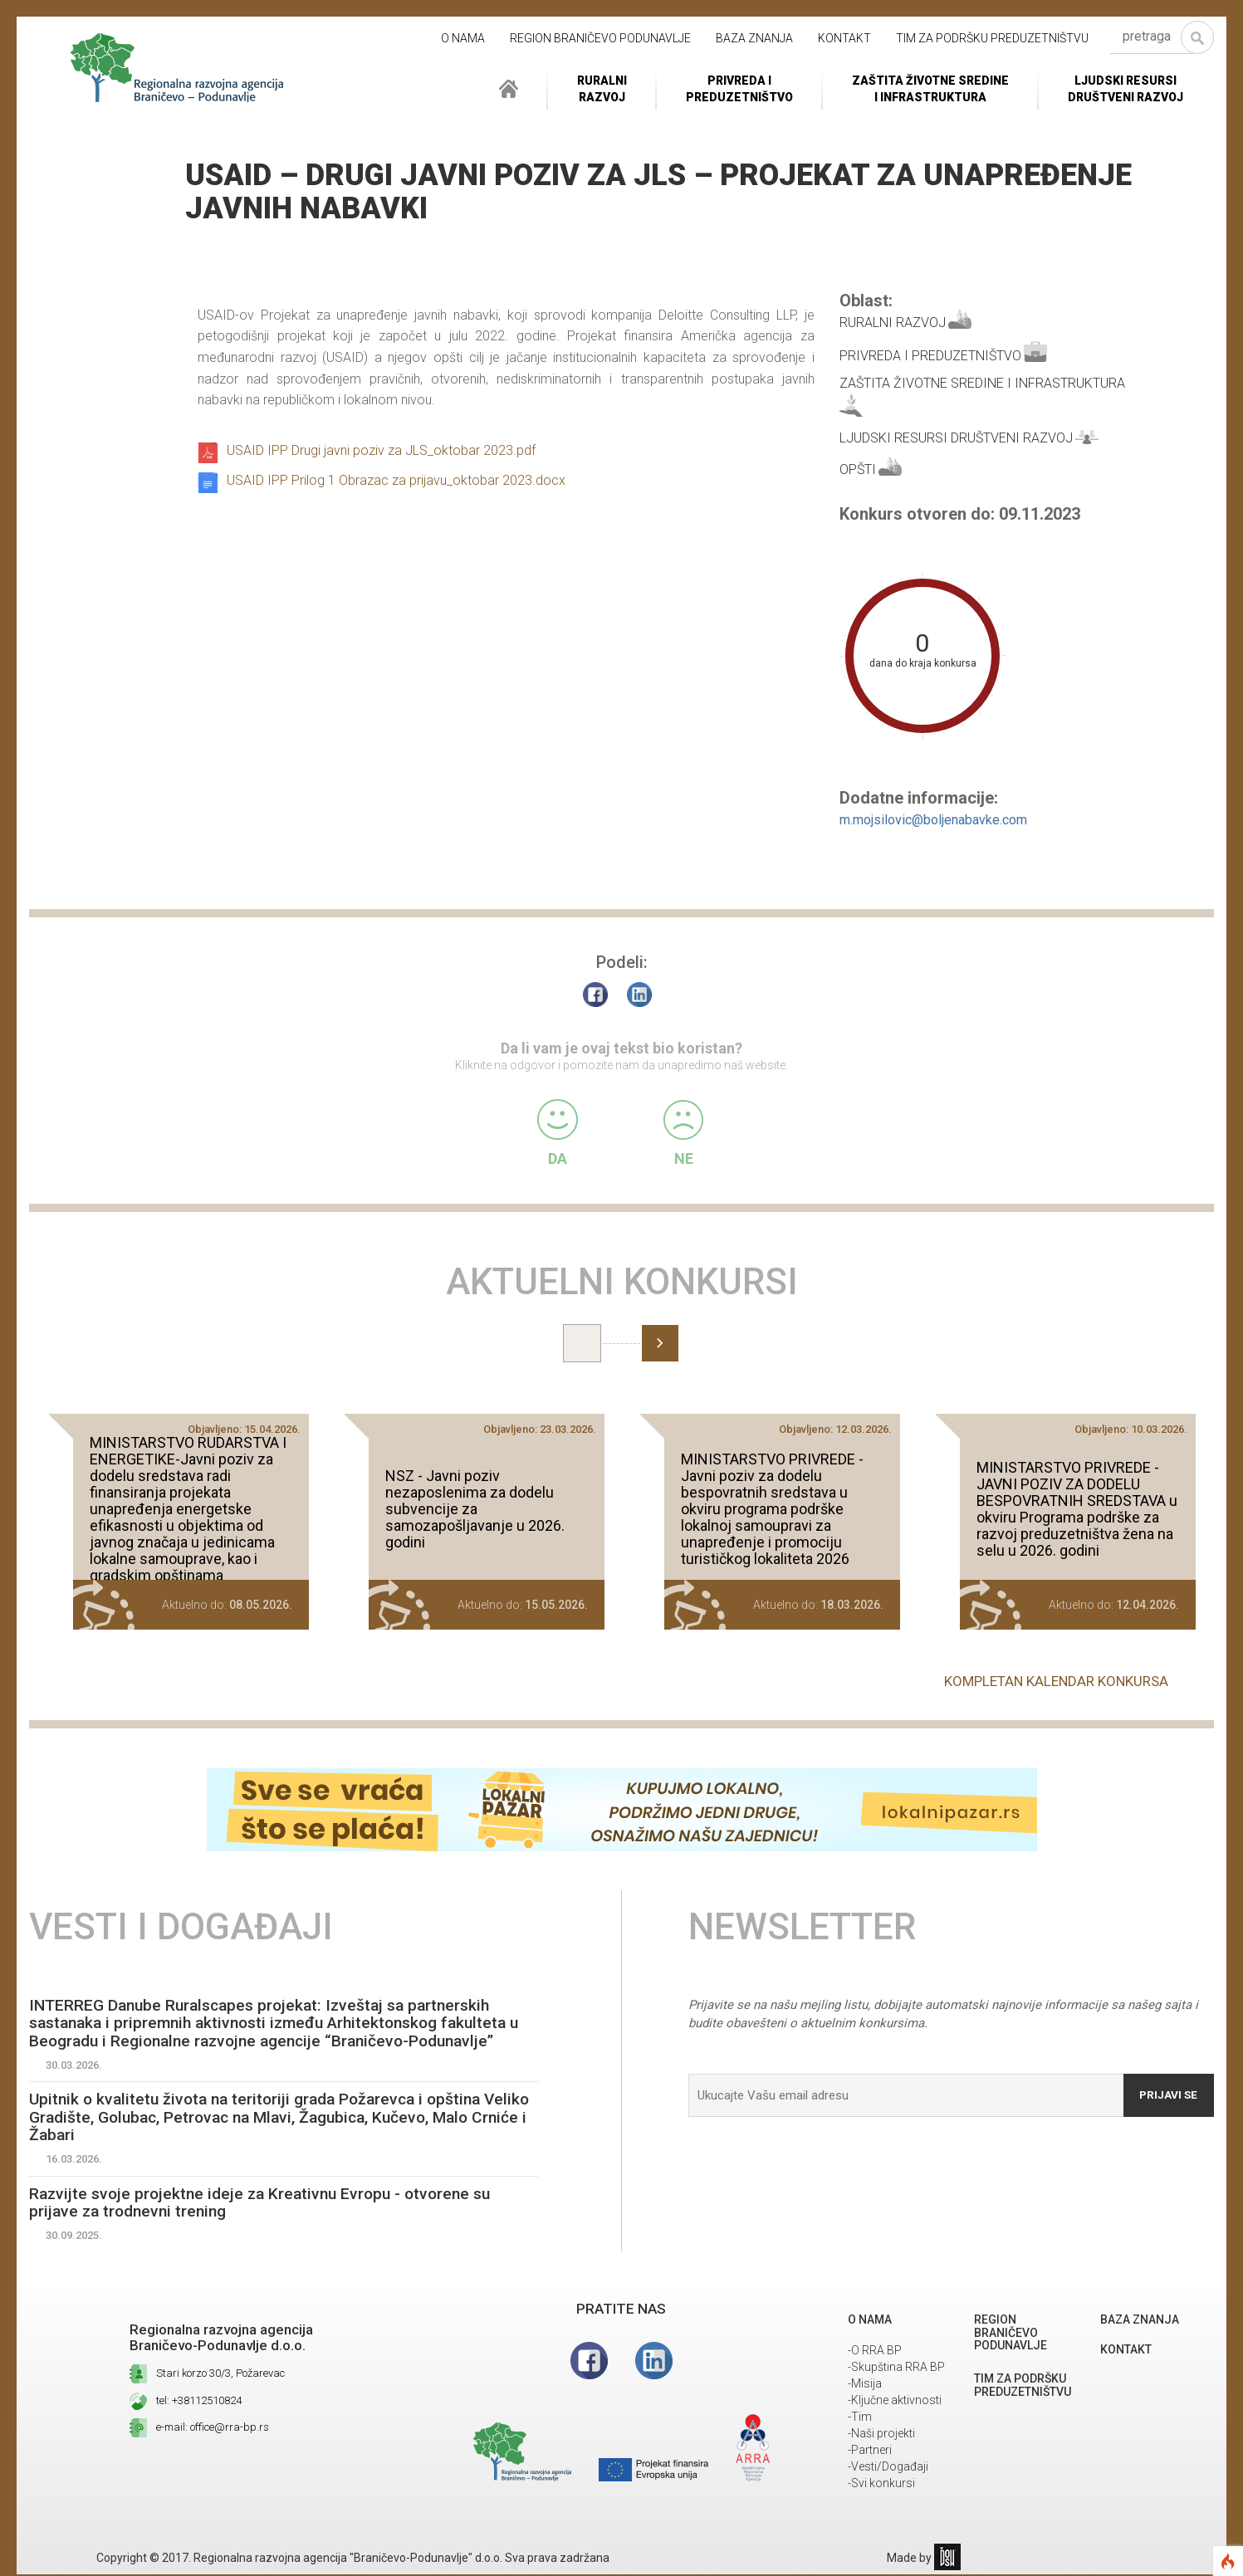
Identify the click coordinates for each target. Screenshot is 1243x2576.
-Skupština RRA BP (896, 2368)
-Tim (860, 2418)
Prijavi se (1167, 2092)
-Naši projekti (881, 2435)
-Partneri (870, 2451)
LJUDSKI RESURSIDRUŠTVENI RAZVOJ (1125, 89)
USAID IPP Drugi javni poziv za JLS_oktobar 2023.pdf (381, 450)
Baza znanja (754, 38)
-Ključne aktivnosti (895, 2401)
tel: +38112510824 (199, 2402)
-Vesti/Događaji (888, 2468)
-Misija (865, 2385)
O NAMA (463, 38)
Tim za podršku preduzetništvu (992, 38)
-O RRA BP (875, 2351)
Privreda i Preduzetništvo (739, 89)
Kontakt (844, 38)
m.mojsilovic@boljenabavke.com (933, 820)
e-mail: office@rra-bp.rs (212, 2428)
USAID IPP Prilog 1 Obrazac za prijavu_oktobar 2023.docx (396, 480)
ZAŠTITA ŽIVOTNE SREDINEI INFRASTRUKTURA (930, 89)
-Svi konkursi (881, 2484)
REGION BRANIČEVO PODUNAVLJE (600, 38)
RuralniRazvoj (602, 89)
